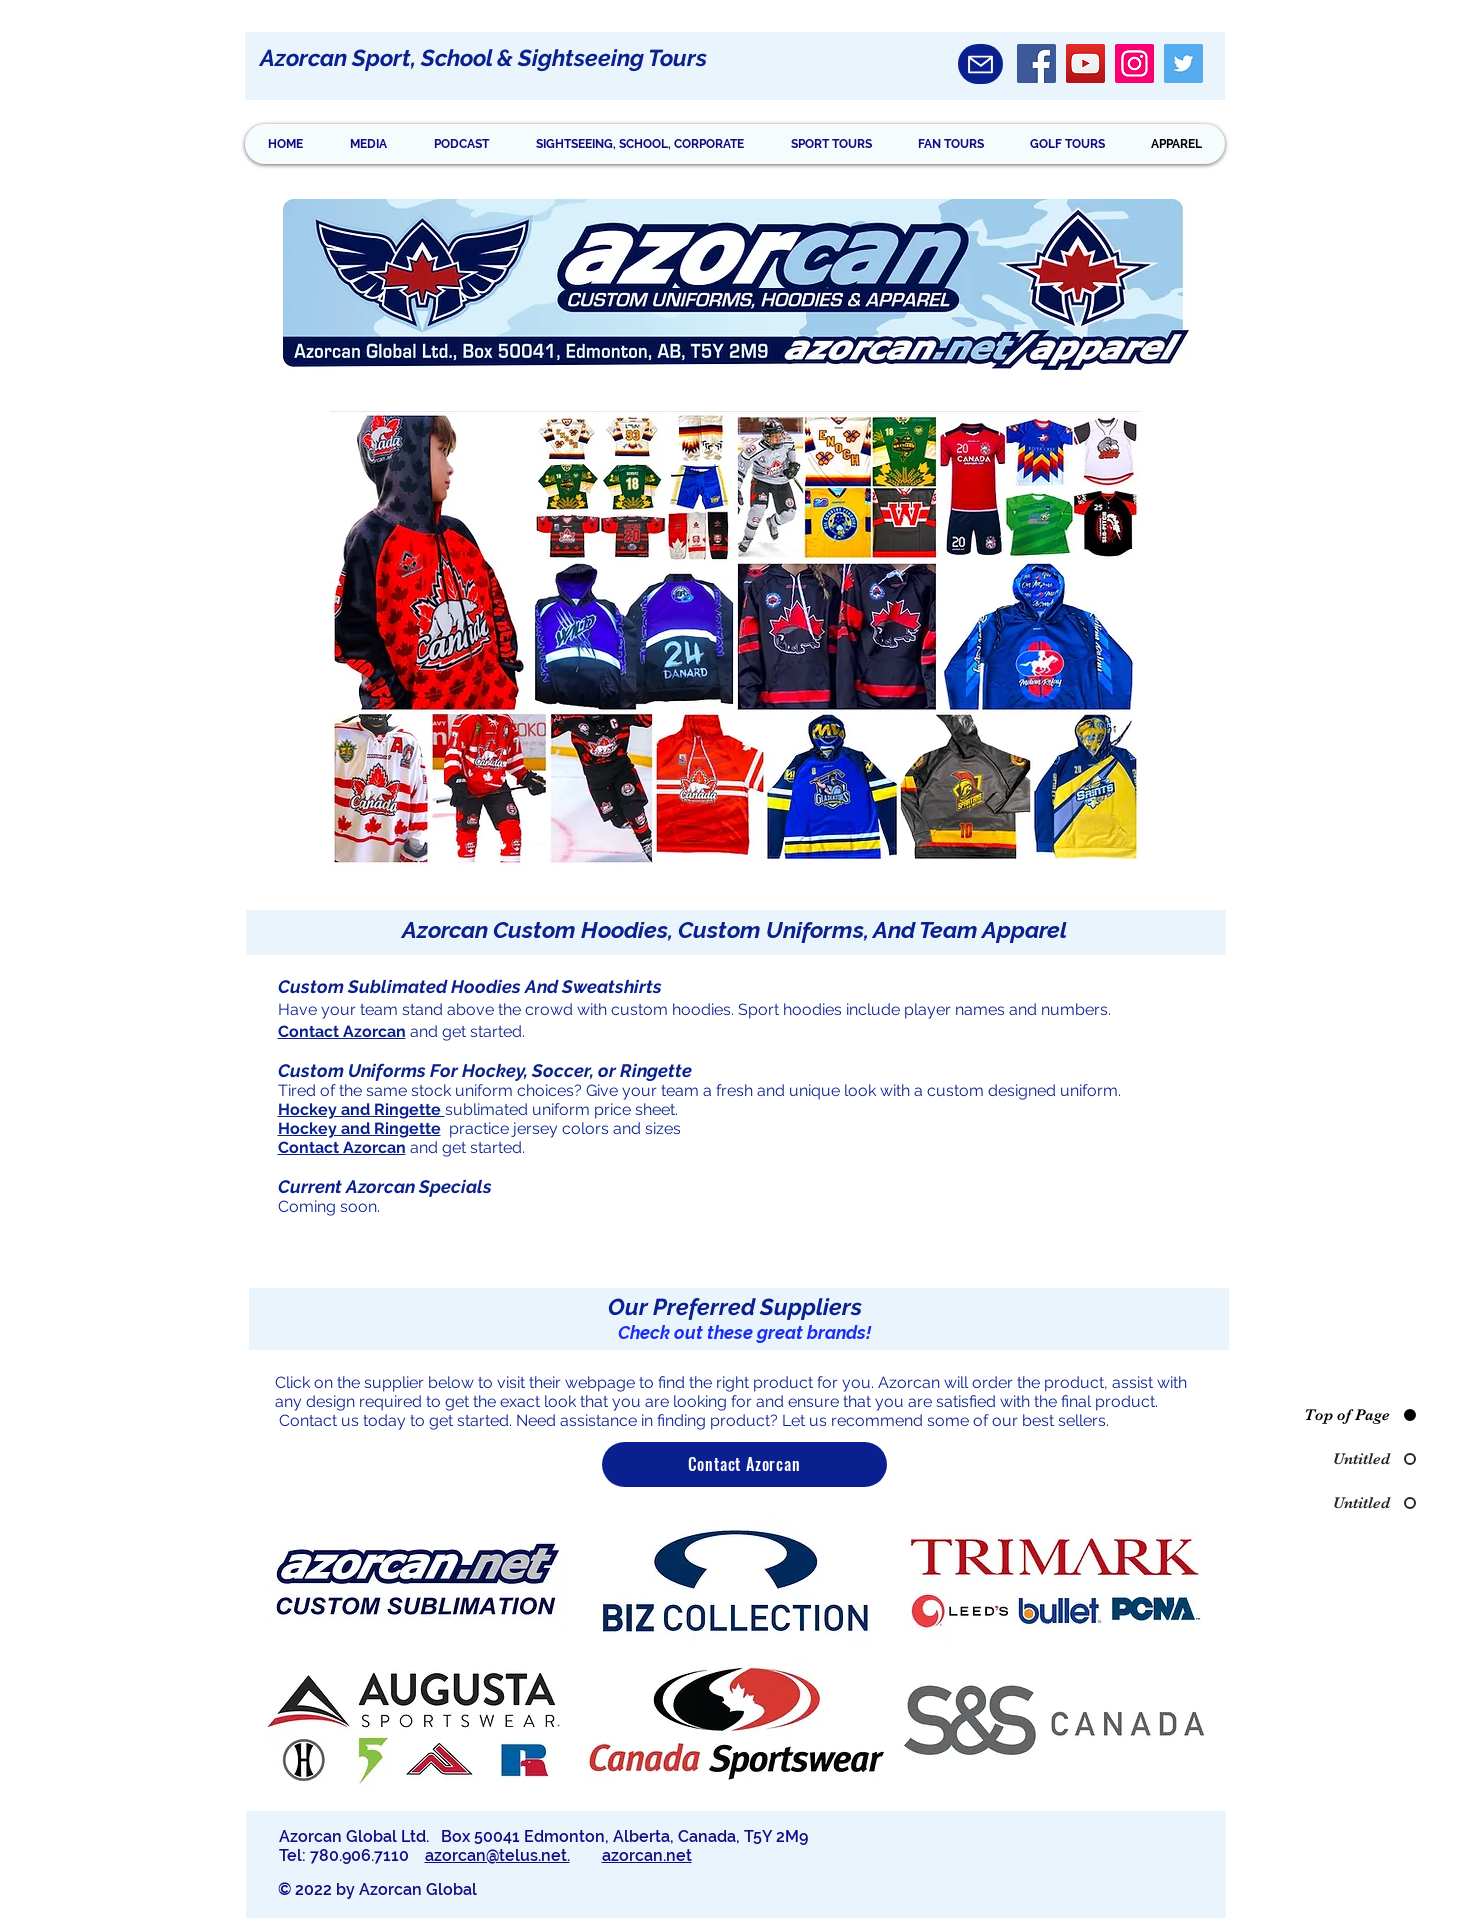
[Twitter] (1183, 63)
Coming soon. (329, 1206)
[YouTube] (1085, 63)
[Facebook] (1036, 63)
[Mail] (980, 64)
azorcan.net (647, 1855)
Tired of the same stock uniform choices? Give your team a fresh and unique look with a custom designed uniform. (701, 1090)
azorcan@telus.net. (497, 1855)
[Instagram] (1134, 63)
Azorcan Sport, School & (389, 57)
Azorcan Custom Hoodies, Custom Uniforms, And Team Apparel (734, 929)
